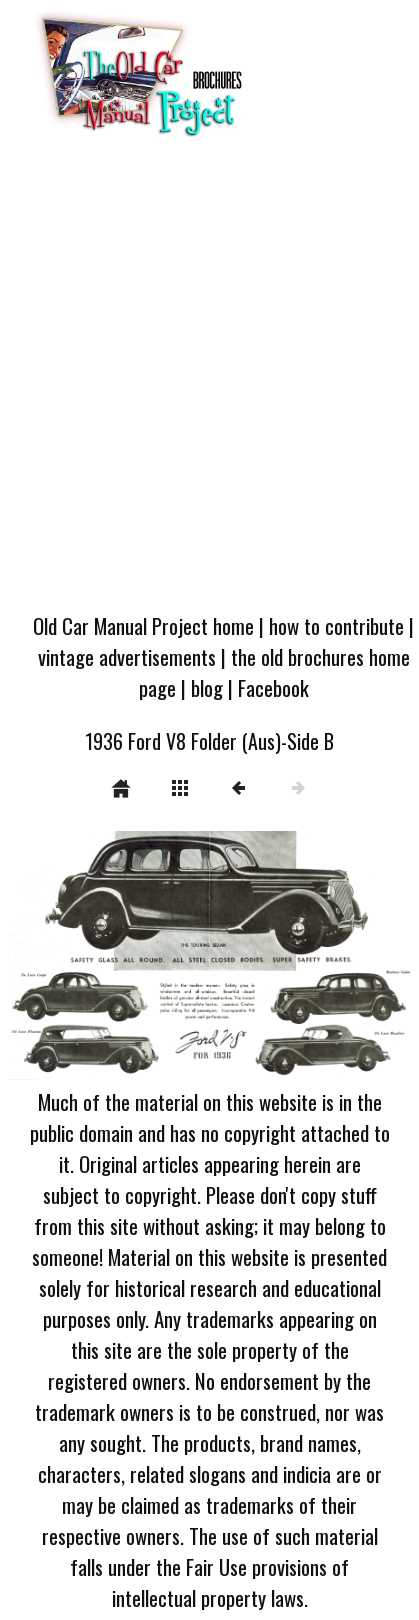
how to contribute (336, 625)
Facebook (273, 687)
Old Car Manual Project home (143, 625)
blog (207, 687)
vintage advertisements (127, 656)
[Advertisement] (208, 381)
